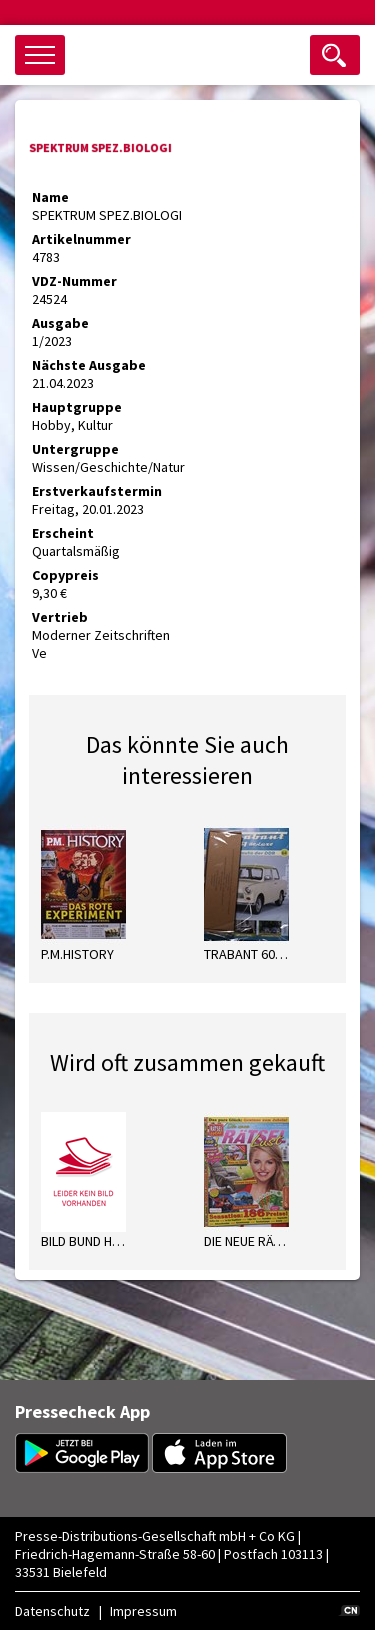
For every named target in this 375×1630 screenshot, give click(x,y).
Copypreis (65, 575)
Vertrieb (60, 617)
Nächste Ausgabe (89, 365)
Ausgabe (60, 323)
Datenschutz (52, 1611)
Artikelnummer (81, 239)
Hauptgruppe (77, 407)
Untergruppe (75, 449)
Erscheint (63, 533)
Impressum (143, 1611)
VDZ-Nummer (74, 281)
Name (50, 197)
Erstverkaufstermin (97, 491)
